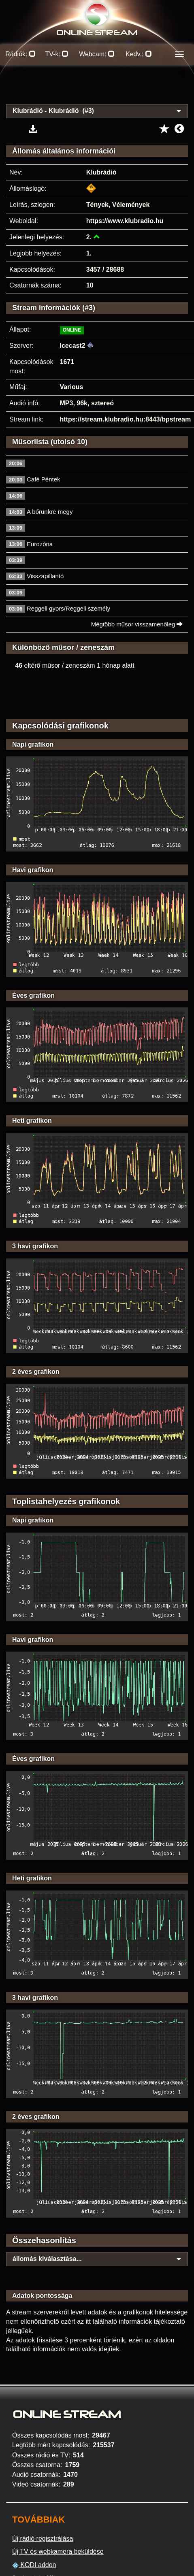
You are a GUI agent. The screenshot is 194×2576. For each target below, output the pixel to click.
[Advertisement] (97, 89)
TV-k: (57, 54)
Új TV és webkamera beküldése (58, 2551)
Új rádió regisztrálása (42, 2538)
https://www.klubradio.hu (125, 220)
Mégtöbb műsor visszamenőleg (137, 624)
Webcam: (97, 54)
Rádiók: (20, 54)
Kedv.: (139, 54)
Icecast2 (72, 345)
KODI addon (34, 2565)
